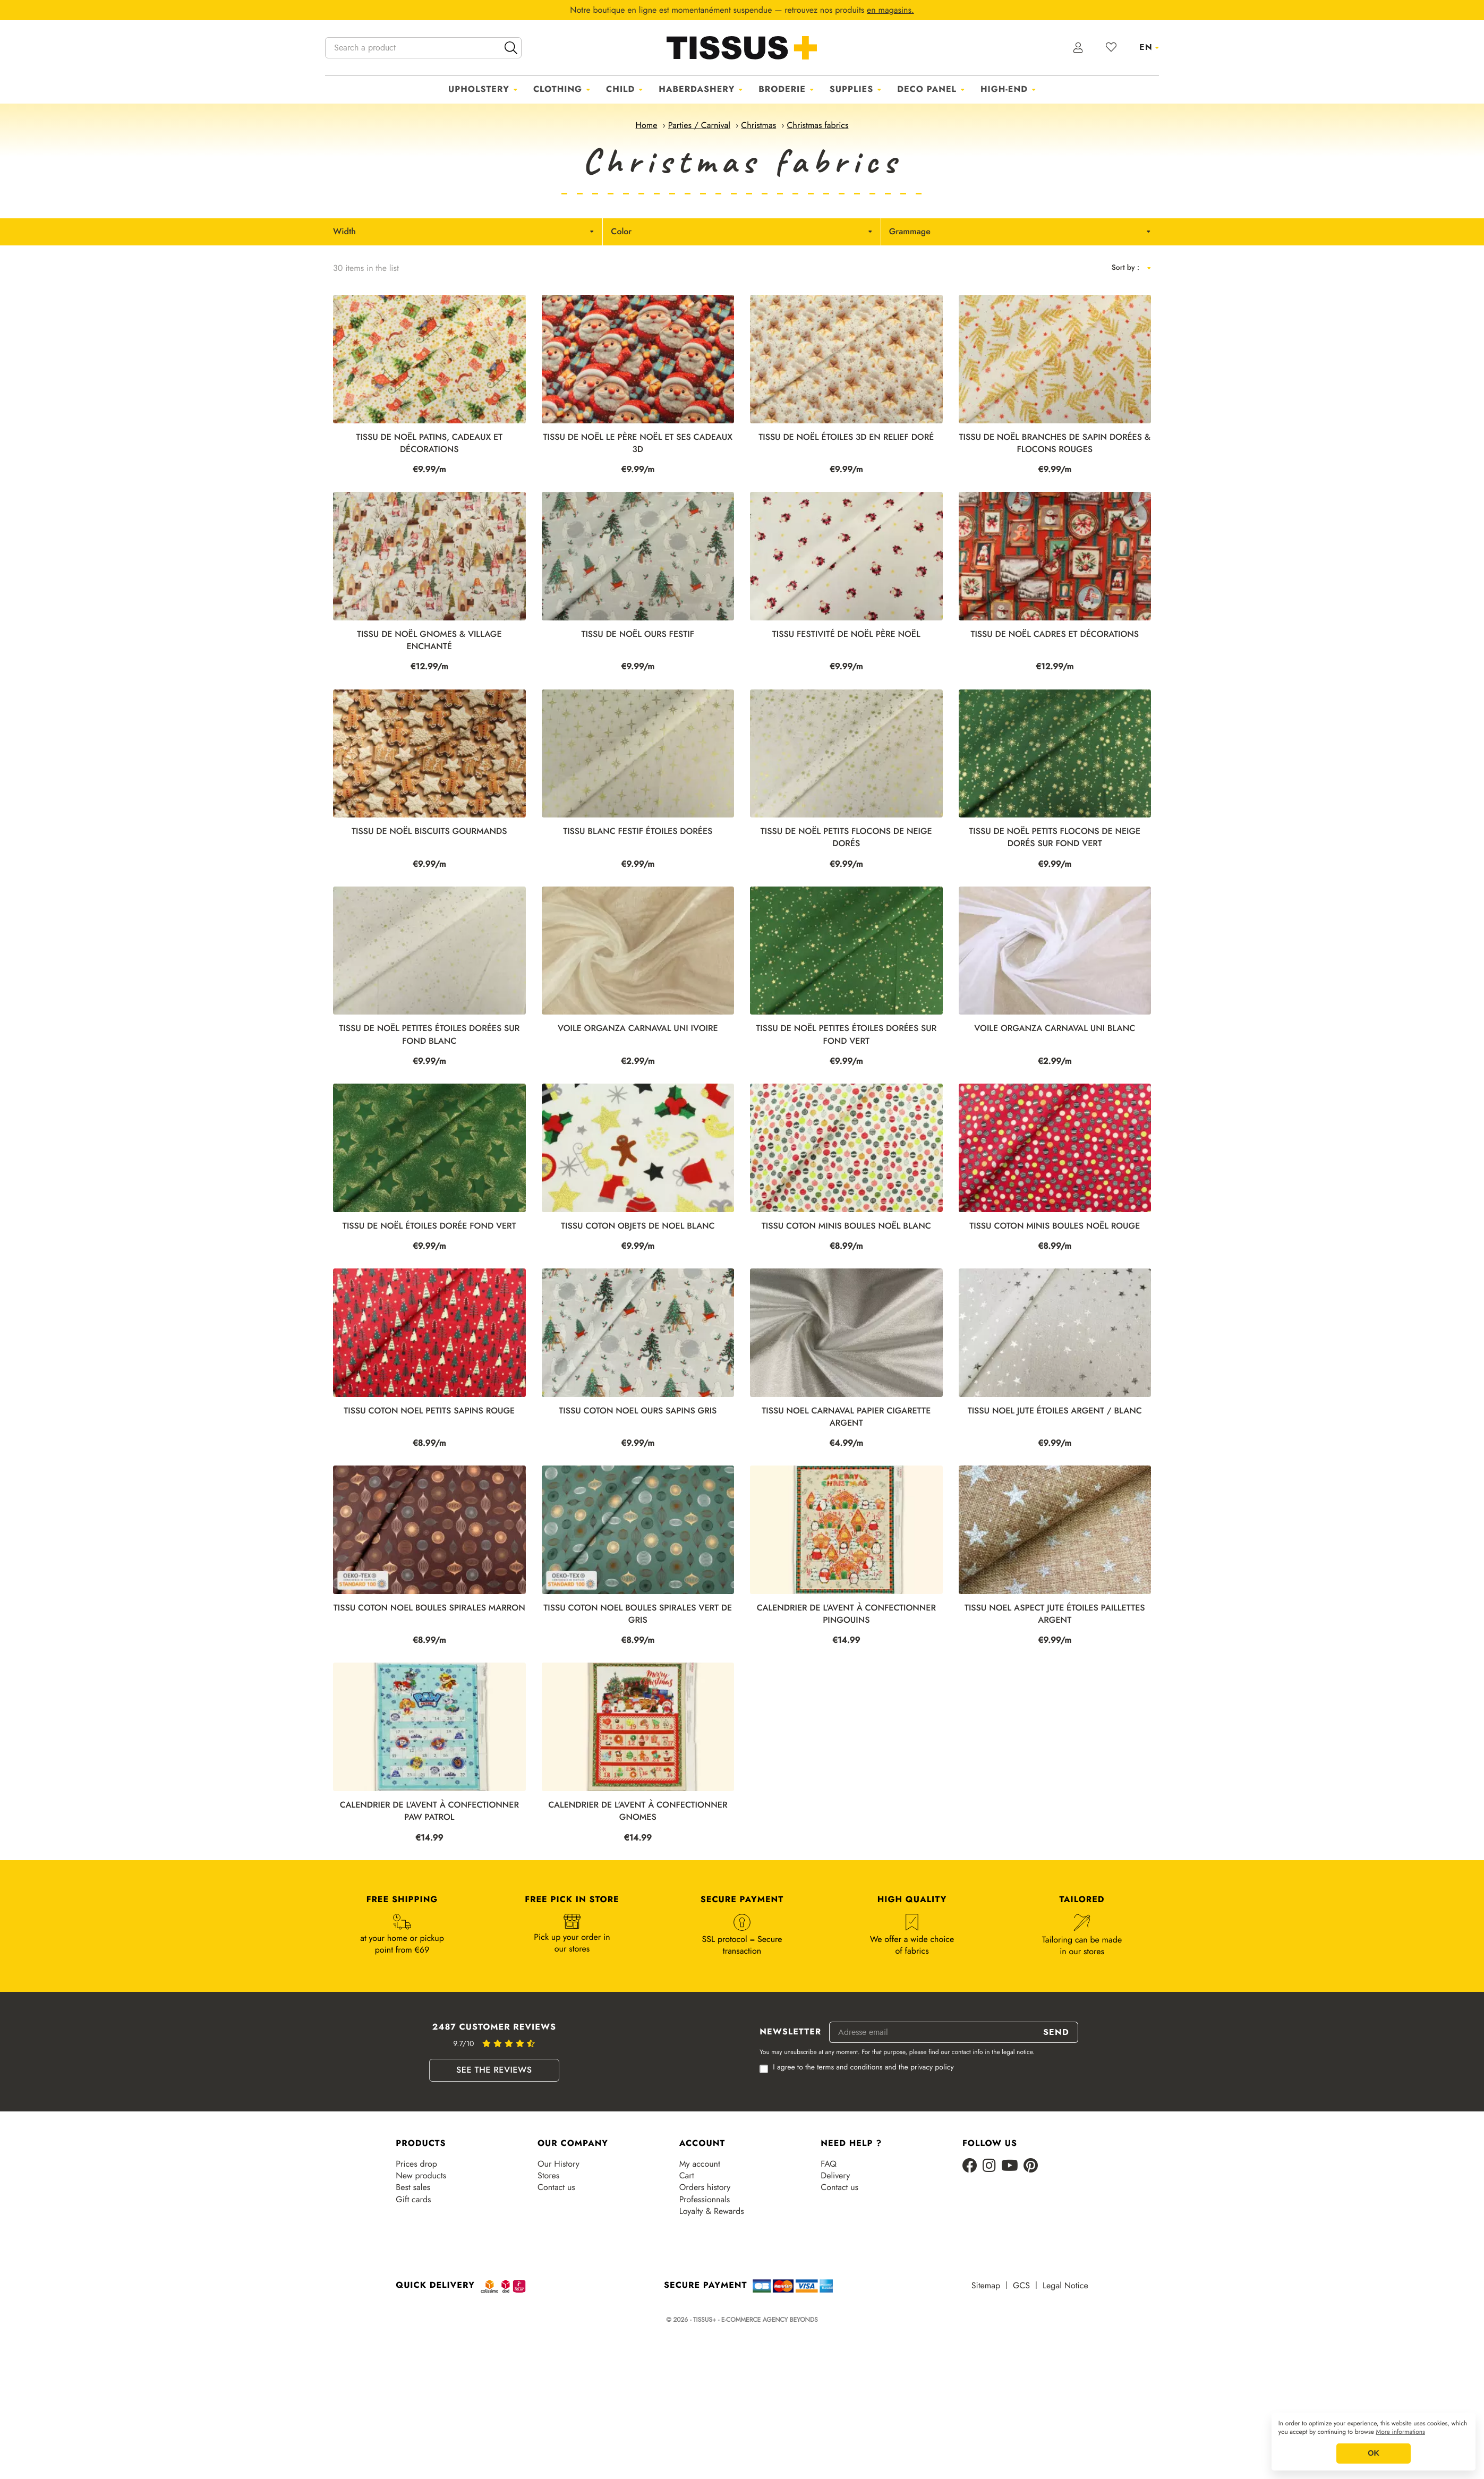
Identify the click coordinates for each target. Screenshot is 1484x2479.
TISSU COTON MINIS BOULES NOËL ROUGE (1054, 1226)
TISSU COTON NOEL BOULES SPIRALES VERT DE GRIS (637, 1614)
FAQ (829, 2164)
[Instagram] (989, 2166)
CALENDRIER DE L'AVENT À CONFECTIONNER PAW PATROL (429, 1811)
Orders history (705, 2187)
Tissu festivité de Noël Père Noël (846, 634)
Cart (686, 2176)
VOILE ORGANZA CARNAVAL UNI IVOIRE (638, 1029)
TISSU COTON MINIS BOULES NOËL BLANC (846, 1226)
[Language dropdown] (1149, 47)
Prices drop (416, 2164)
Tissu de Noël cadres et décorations (1054, 634)
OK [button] (1373, 2453)
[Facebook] (969, 2166)
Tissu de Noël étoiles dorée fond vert (429, 1226)
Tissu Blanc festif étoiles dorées (637, 831)
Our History (558, 2164)
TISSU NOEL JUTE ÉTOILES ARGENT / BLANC (1055, 1411)
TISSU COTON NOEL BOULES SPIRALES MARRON (429, 1608)
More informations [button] (1400, 2432)
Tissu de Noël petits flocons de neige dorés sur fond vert (1054, 837)
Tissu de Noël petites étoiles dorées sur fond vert (846, 1035)
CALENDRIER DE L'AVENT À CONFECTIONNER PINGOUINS (846, 1614)
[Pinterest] (1031, 2166)
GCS (1021, 2285)
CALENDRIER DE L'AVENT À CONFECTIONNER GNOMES (637, 1811)
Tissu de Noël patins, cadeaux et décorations (429, 443)
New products (421, 2176)
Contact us (556, 2187)
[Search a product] (423, 47)
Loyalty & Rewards (711, 2211)
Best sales (413, 2187)
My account (699, 2164)
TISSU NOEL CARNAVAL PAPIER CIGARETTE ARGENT (846, 1417)
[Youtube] (1009, 2166)
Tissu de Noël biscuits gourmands (429, 831)
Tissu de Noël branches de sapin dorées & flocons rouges (1054, 443)
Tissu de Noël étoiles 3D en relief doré (846, 437)
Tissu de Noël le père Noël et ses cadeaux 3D (637, 443)
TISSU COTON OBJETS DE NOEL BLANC (638, 1226)
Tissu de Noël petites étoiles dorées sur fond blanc (429, 1035)
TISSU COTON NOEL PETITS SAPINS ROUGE (429, 1411)
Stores (548, 2176)
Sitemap (985, 2285)
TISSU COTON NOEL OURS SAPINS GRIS (638, 1411)
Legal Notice (1065, 2285)
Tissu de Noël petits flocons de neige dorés (846, 837)
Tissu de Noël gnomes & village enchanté (429, 640)
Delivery (835, 2176)
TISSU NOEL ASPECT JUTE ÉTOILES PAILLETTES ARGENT (1055, 1614)
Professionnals (704, 2199)
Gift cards (413, 2199)
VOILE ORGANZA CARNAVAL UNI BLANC (1054, 1029)
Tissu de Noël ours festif (637, 634)
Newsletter (790, 2032)
